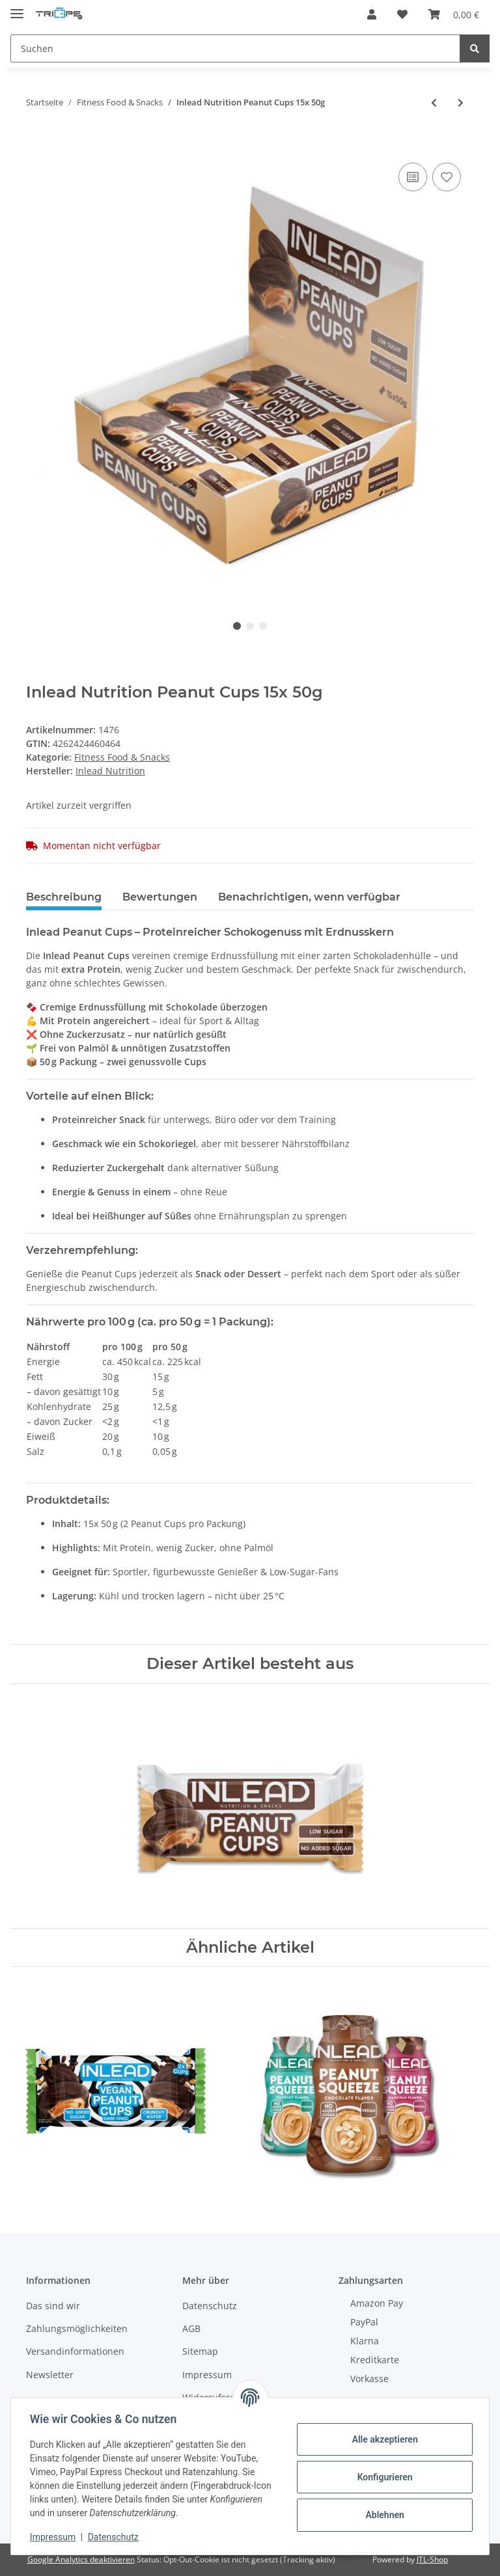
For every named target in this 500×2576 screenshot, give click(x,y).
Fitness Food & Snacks (122, 757)
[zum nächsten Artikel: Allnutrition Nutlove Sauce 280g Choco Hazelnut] (460, 102)
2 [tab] (250, 626)
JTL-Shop (432, 2559)
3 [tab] (263, 626)
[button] (372, 14)
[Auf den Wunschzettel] (446, 177)
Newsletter (50, 2374)
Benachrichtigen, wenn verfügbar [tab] (309, 897)
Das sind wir (53, 2305)
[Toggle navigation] (16, 8)
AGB (191, 2328)
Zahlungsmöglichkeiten (77, 2328)
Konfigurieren (382, 2477)
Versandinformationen (75, 2351)
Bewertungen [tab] (159, 897)
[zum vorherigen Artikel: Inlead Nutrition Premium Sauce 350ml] (434, 102)
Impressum (207, 2374)
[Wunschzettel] (402, 14)
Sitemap (200, 2351)
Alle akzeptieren (382, 2439)
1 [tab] (237, 626)
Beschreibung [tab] (64, 897)
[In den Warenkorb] (36, 145)
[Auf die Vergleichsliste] (412, 177)
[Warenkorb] (454, 14)
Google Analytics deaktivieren (81, 2559)
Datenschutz (209, 2305)
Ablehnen (382, 2515)
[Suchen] (235, 48)
